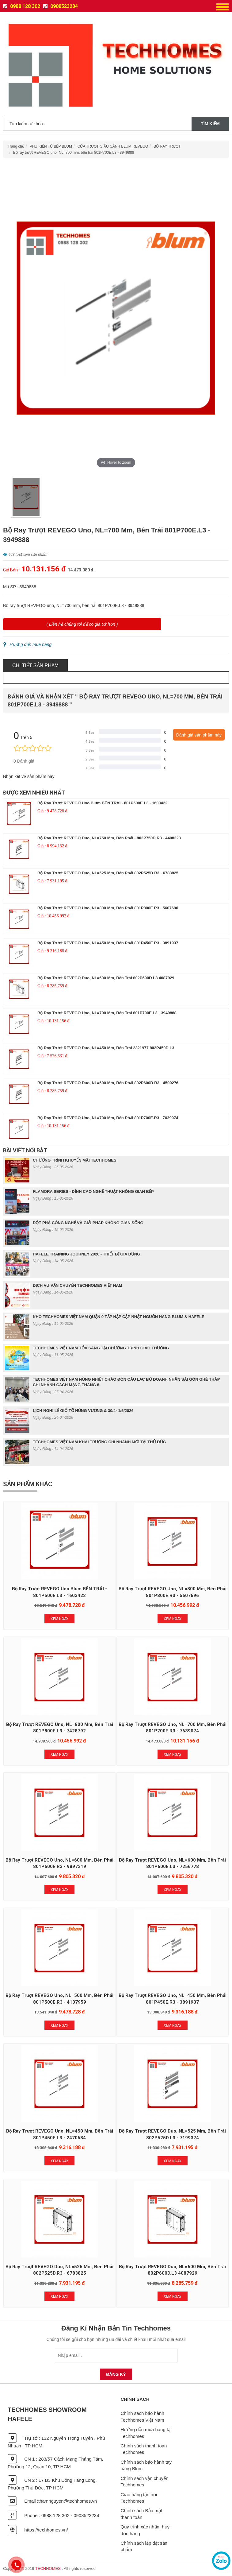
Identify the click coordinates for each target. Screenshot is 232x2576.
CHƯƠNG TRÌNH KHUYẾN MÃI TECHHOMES (74, 1160)
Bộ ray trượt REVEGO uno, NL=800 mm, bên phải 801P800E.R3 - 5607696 (107, 908)
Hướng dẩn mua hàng (27, 644)
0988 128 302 (21, 6)
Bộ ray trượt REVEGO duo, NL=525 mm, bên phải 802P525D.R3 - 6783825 (107, 873)
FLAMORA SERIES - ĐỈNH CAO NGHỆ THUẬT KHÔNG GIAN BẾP (93, 1191)
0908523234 (60, 6)
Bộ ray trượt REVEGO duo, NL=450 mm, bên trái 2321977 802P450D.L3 (105, 1048)
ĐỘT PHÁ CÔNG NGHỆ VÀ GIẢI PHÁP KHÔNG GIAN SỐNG (88, 1222)
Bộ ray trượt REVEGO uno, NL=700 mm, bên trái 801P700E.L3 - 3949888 (73, 152)
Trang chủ (16, 146)
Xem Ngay (59, 1619)
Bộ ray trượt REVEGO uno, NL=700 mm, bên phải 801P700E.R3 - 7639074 (107, 1118)
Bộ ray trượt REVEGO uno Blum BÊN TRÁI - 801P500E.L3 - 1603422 (102, 803)
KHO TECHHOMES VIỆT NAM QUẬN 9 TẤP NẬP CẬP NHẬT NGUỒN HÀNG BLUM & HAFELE (118, 1316)
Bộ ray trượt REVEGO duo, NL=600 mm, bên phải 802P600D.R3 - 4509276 (107, 1083)
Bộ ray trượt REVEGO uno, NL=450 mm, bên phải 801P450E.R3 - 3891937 (107, 943)
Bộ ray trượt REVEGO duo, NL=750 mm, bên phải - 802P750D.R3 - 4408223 (109, 838)
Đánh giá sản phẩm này (199, 735)
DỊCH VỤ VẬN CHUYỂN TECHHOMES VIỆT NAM (77, 1285)
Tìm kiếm (210, 123)
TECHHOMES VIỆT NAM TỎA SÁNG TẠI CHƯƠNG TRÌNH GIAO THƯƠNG (101, 1348)
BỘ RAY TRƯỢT (167, 146)
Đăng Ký (116, 2374)
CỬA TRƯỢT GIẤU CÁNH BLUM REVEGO (113, 146)
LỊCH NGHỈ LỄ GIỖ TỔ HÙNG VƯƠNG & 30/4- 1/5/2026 (83, 1410)
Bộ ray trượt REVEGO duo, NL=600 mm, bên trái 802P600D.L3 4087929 (105, 978)
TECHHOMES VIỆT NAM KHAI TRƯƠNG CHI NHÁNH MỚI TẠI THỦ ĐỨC (99, 1442)
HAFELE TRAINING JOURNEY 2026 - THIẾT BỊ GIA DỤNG (86, 1254)
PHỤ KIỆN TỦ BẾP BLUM (51, 146)
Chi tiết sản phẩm (35, 665)
